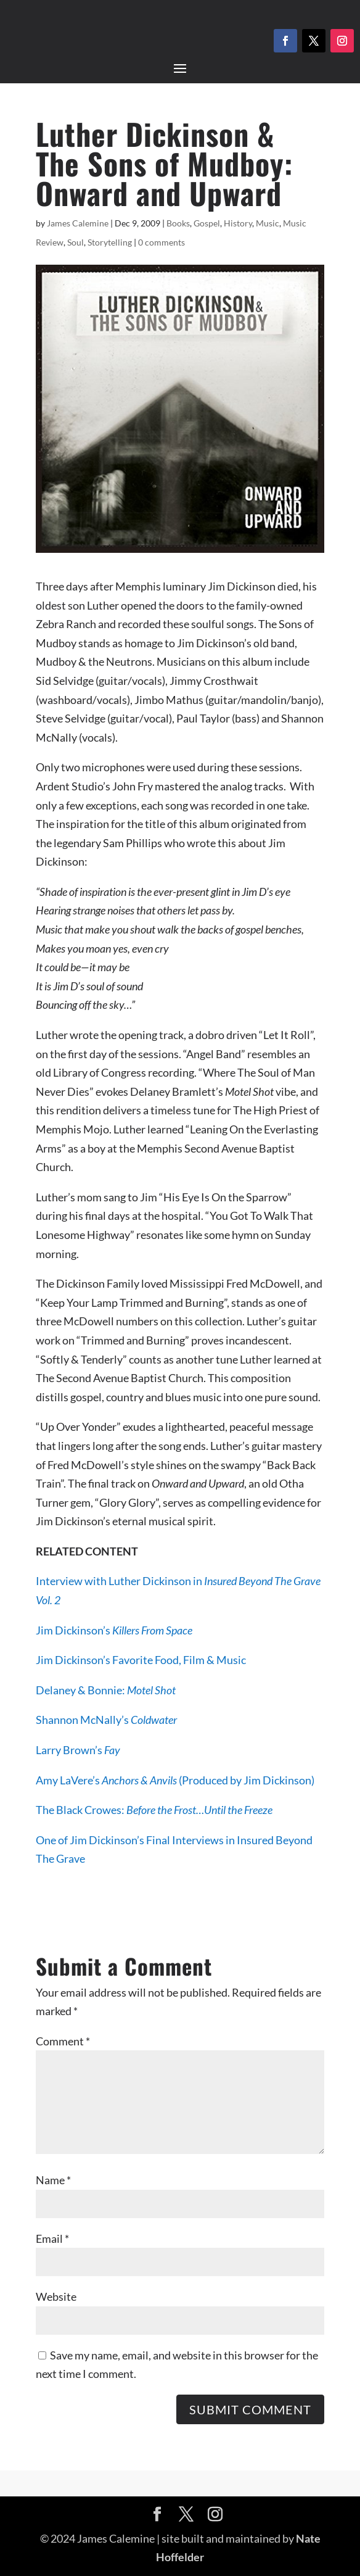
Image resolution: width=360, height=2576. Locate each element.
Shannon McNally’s (106, 1719)
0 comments (161, 242)
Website (56, 2296)
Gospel (207, 223)
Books (178, 223)
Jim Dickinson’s (114, 1630)
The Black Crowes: (154, 1809)
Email (52, 2238)
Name (53, 2180)
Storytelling (110, 242)
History (238, 223)
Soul (75, 242)
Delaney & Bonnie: (106, 1690)
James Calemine (77, 223)
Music (267, 223)
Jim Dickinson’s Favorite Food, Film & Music (141, 1660)
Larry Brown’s (78, 1750)
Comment (63, 2041)
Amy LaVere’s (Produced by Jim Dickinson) (175, 1780)
